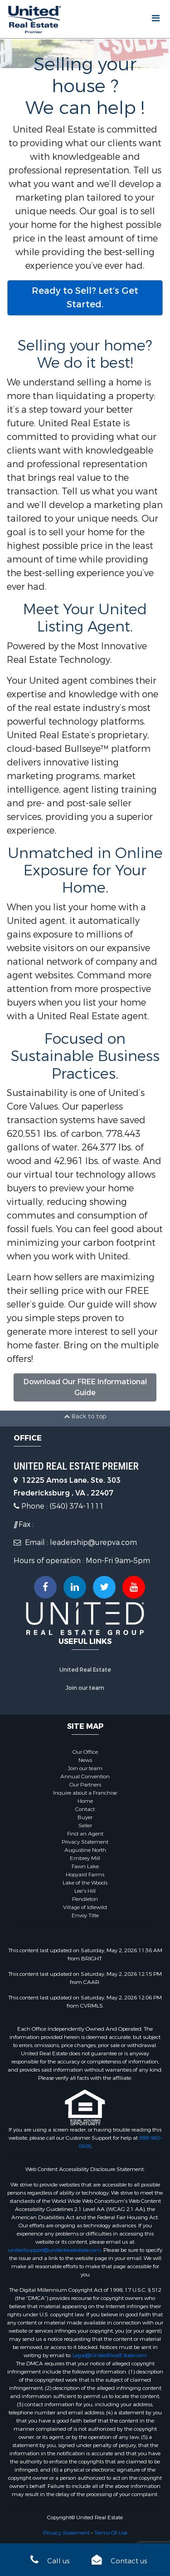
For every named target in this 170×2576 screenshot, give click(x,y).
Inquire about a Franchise (85, 1792)
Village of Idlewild (85, 1907)
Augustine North (85, 1850)
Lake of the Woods (85, 1882)
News (85, 1760)
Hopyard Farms (85, 1874)
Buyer (85, 1817)
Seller (85, 1825)
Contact (85, 1809)
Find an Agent (85, 1833)
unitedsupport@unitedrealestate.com (54, 2250)
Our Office (85, 1752)
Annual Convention (85, 1776)
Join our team (85, 1688)
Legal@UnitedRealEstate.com (110, 2355)
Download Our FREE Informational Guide (85, 1387)
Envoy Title (85, 1915)
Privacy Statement (85, 1842)
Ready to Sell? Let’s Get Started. (85, 298)
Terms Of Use (110, 2533)
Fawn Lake (85, 1866)
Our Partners (85, 1784)
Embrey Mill (85, 1858)
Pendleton (85, 1899)
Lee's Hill (85, 1891)
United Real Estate (85, 1669)
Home (85, 1801)
